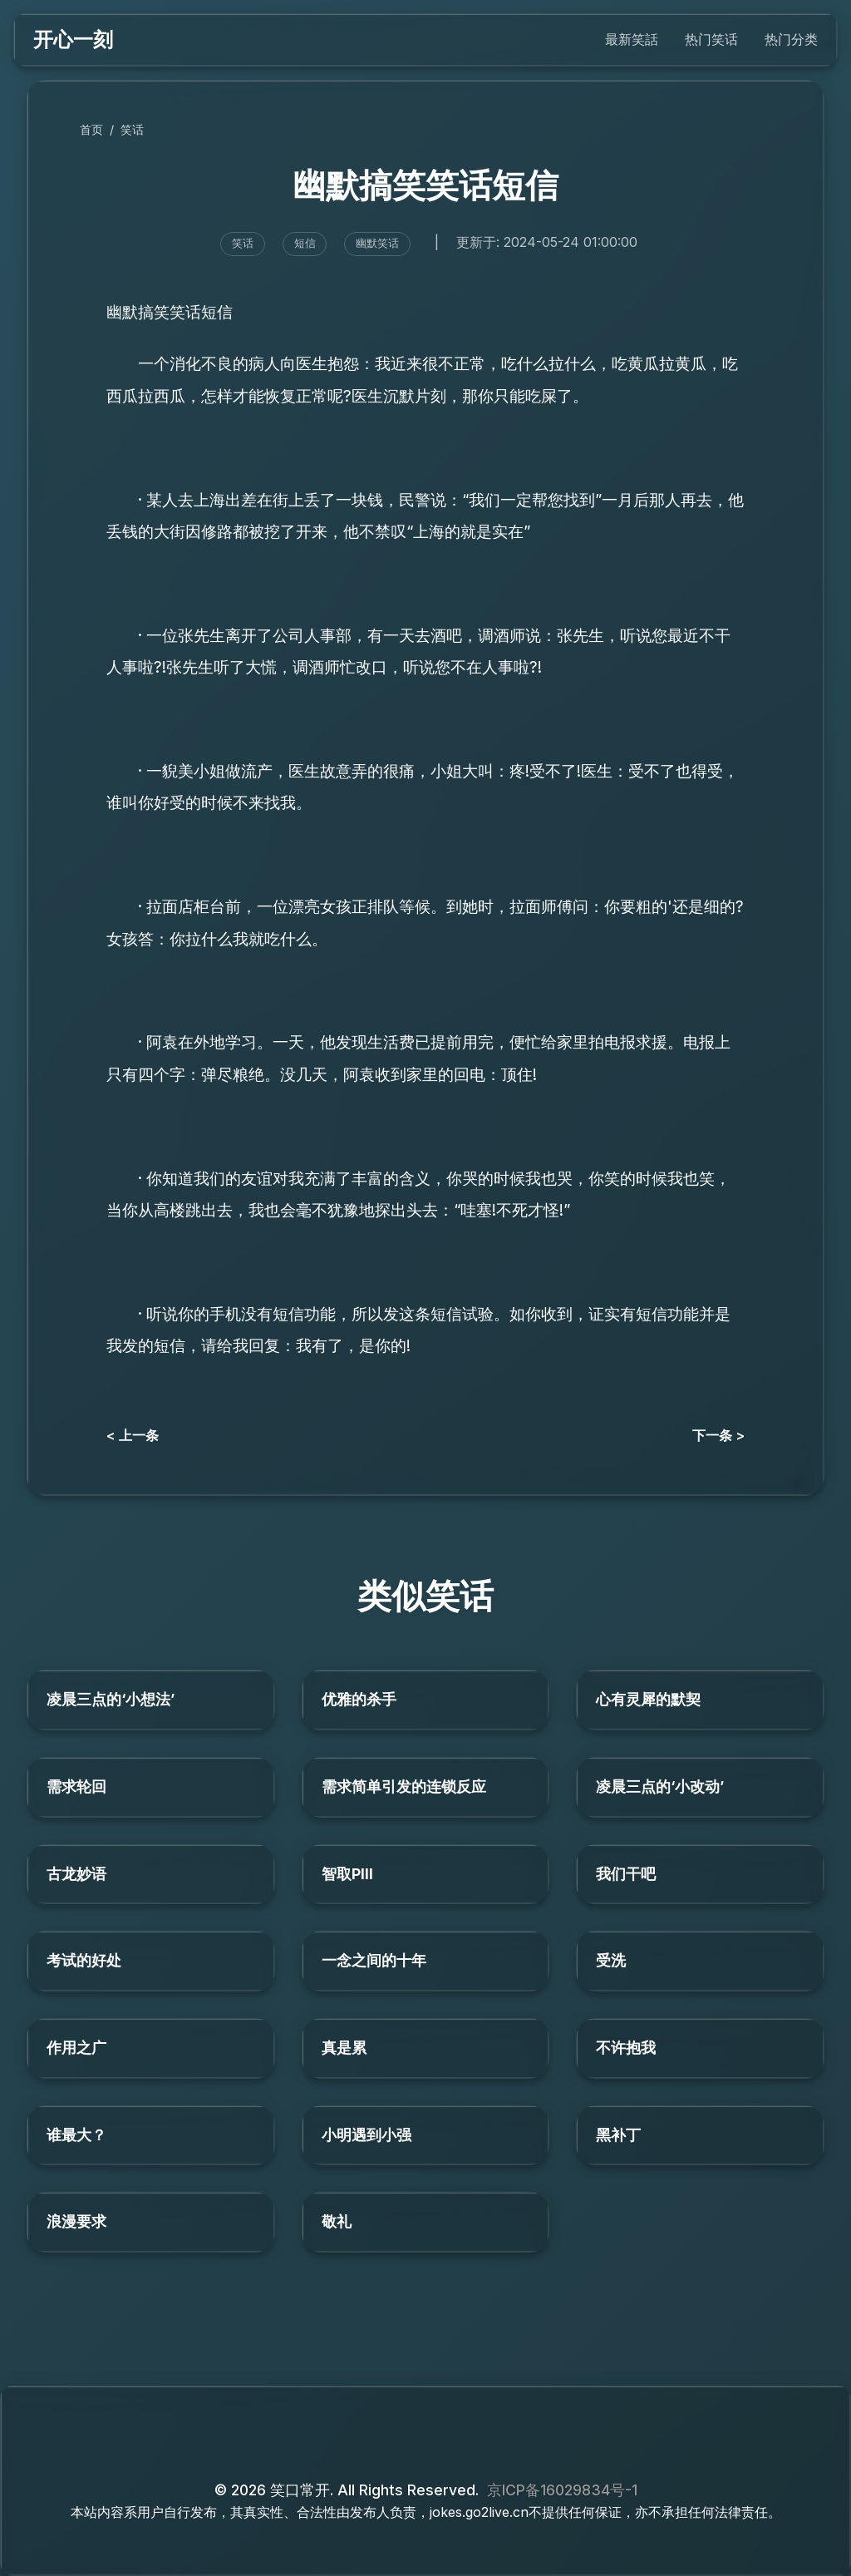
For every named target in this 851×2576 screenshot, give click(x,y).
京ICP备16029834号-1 (562, 2490)
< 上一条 (132, 1435)
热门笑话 (711, 39)
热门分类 (791, 39)
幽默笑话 (377, 243)
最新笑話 (631, 39)
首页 (91, 129)
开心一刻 (73, 39)
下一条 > (718, 1435)
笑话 (132, 129)
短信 (305, 243)
